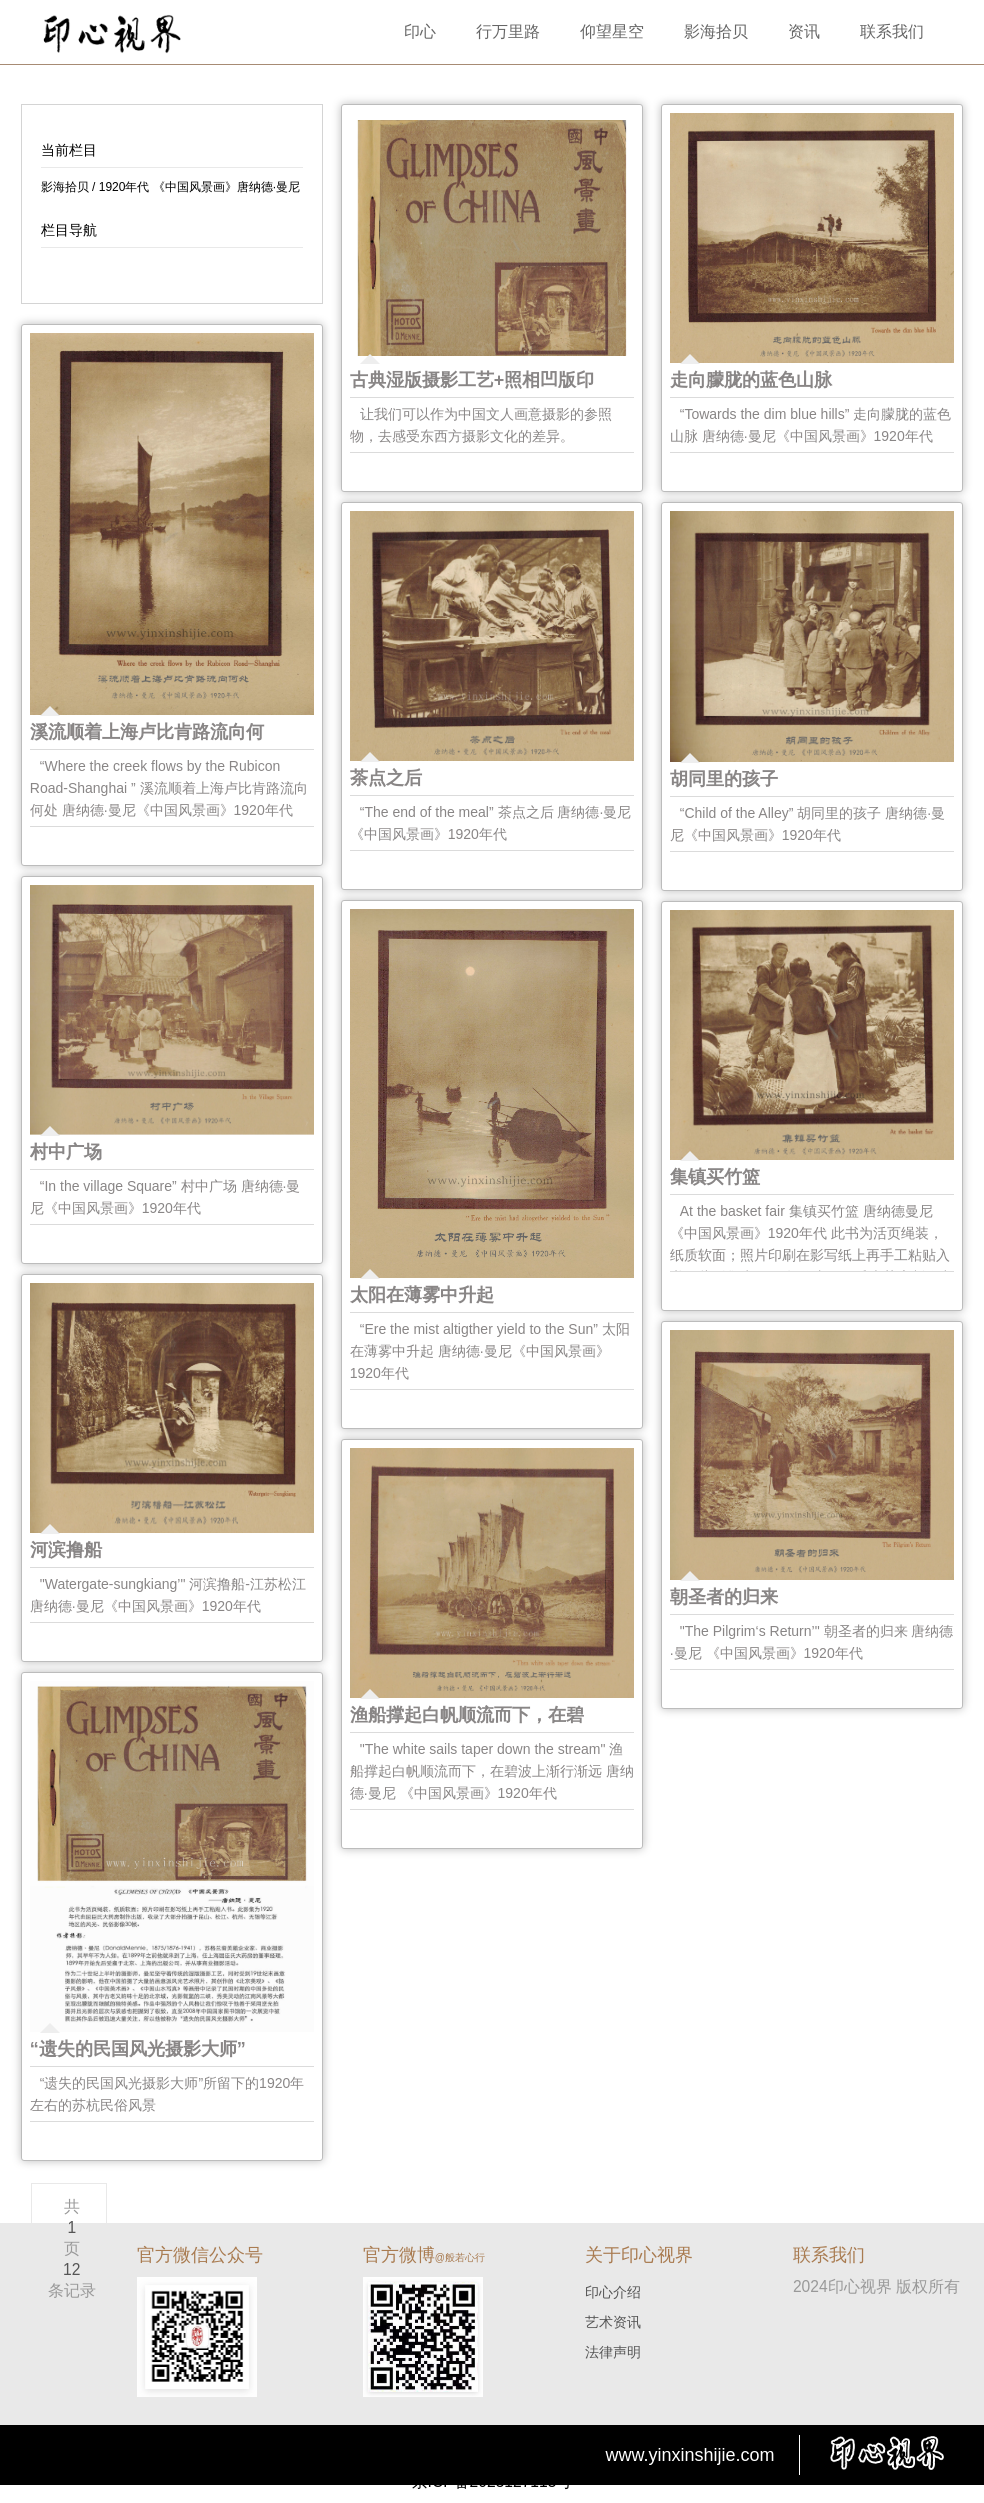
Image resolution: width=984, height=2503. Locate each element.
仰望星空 (612, 31)
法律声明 (613, 2352)
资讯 (804, 31)
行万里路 (508, 31)
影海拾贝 (716, 31)
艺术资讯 (613, 2322)
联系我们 (892, 31)
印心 (420, 31)
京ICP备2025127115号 (492, 2481)
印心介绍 (613, 2292)
